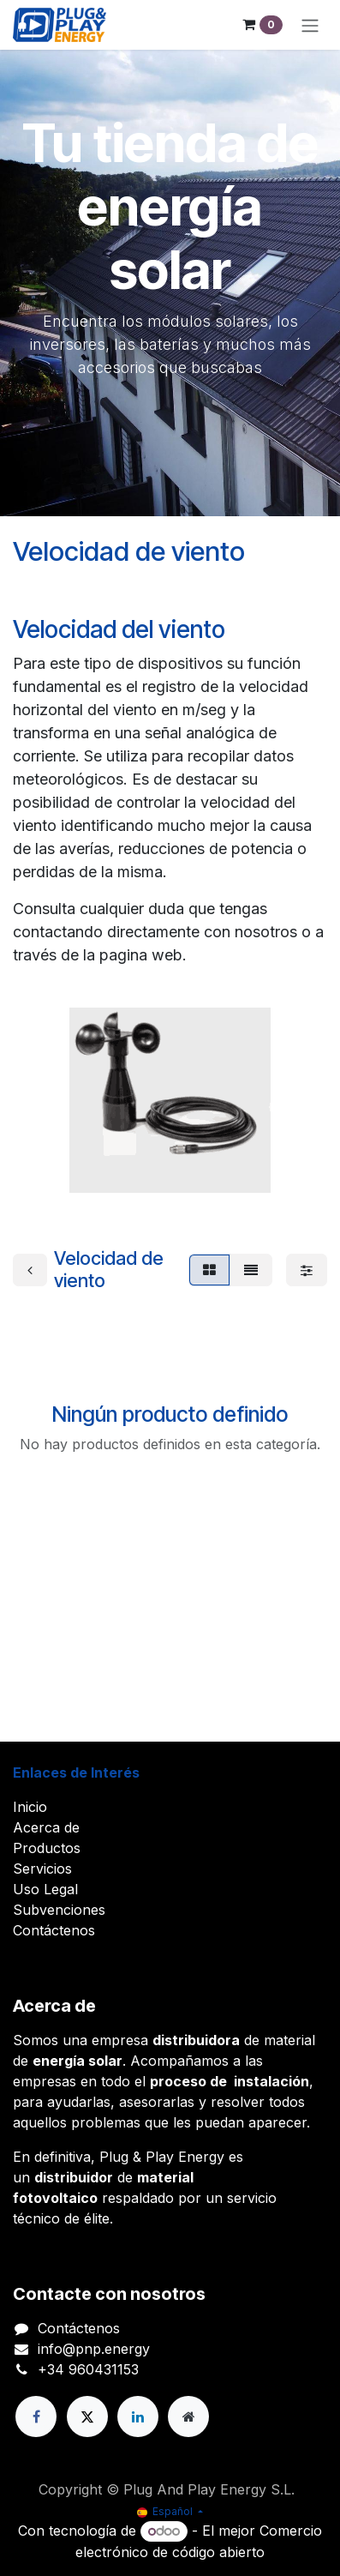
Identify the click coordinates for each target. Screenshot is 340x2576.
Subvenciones (59, 1909)
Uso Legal (45, 1889)
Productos (47, 1848)
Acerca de (46, 1827)
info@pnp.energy (94, 2348)
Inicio (30, 1806)
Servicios (42, 1868)
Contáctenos (54, 1930)
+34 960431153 (88, 2369)
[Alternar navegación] (310, 25)
